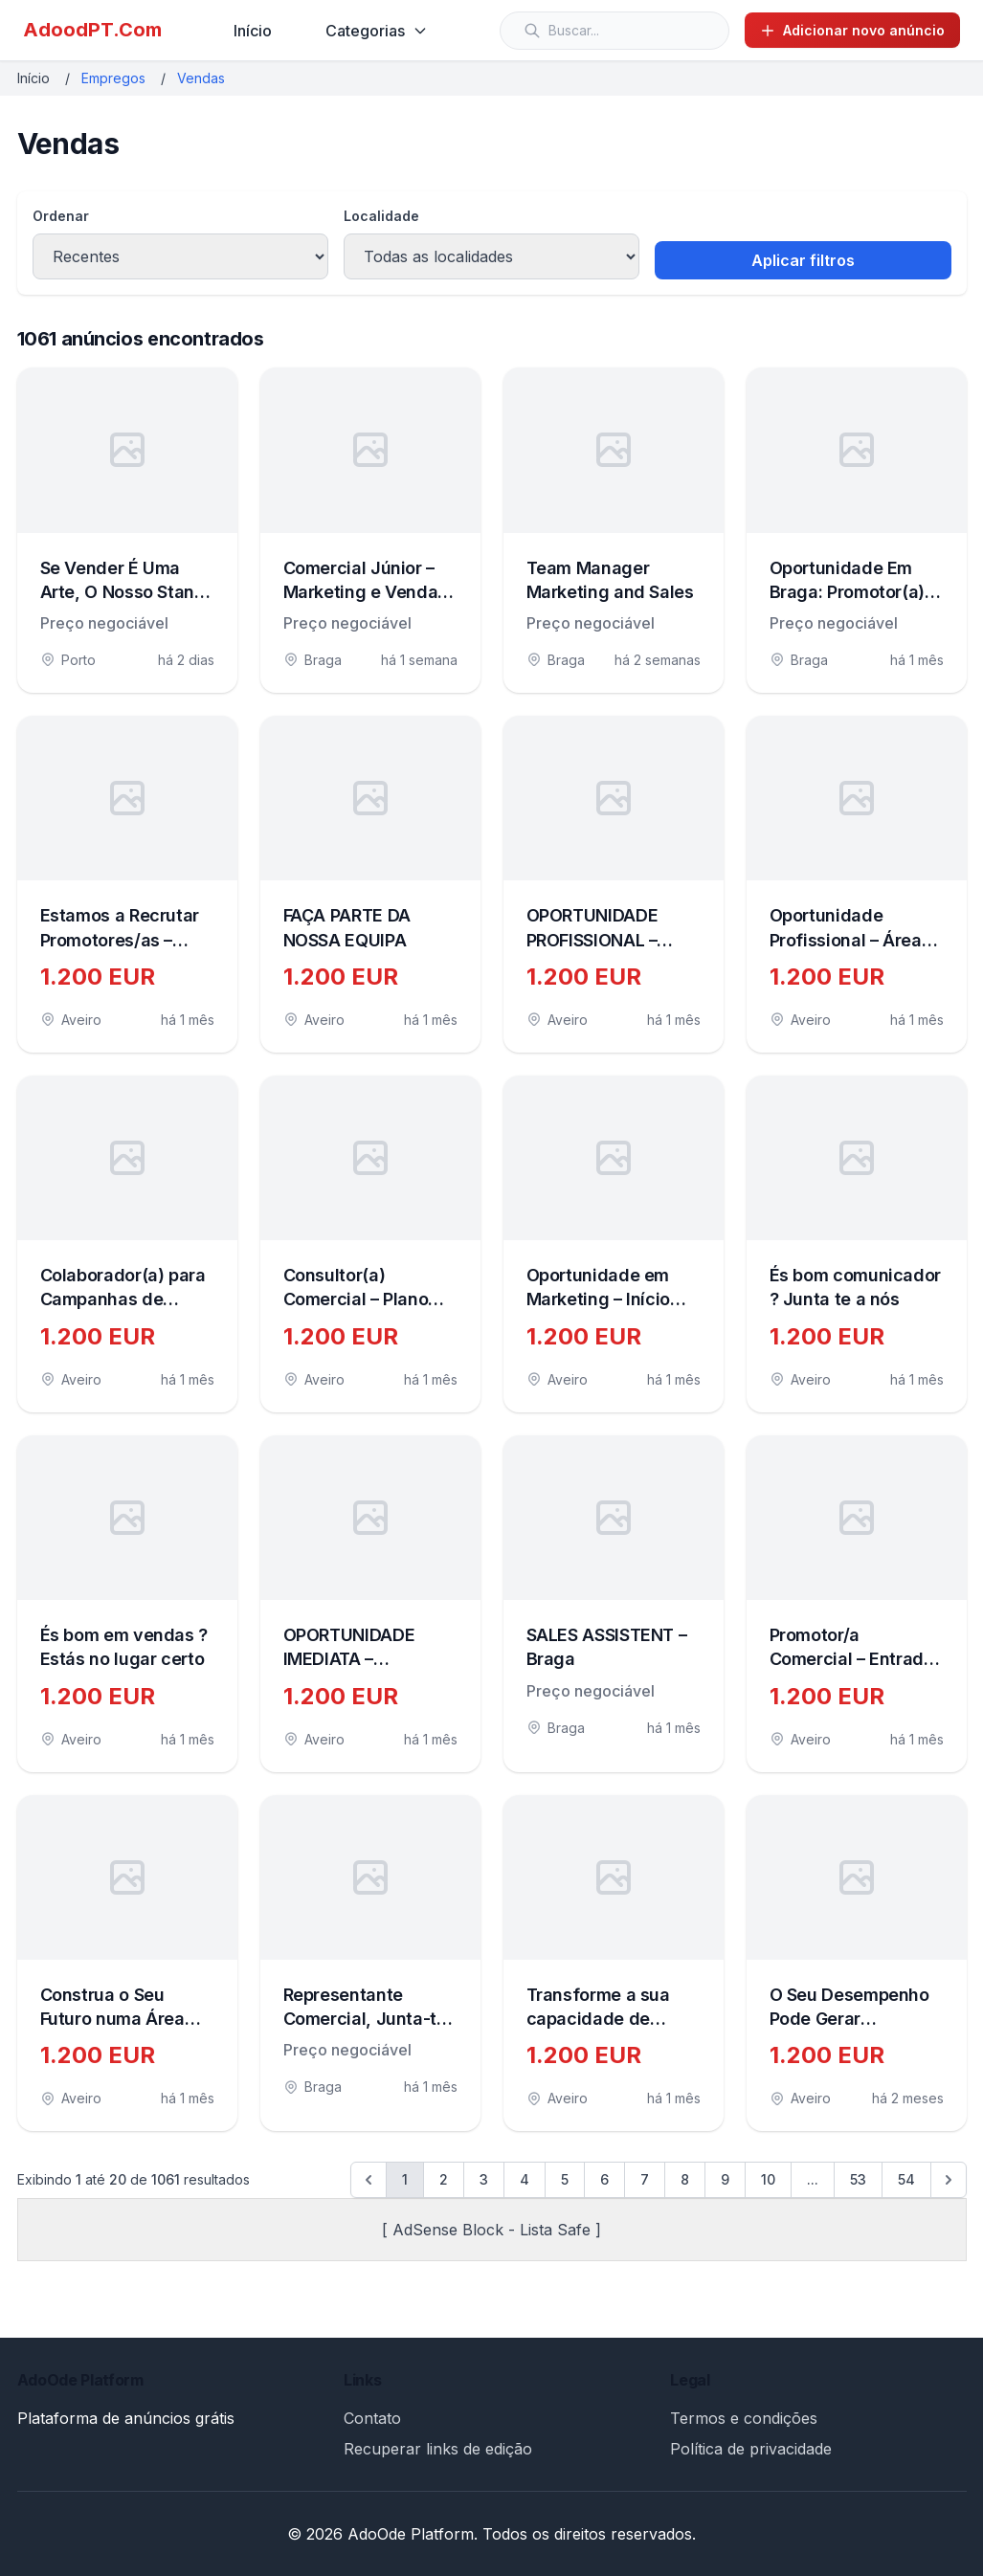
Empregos (113, 78)
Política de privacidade (751, 2448)
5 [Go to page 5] (565, 2179)
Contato (372, 2418)
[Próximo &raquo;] (948, 2180)
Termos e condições (743, 2418)
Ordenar (61, 216)
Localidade (381, 216)
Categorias (376, 30)
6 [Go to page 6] (604, 2179)
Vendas (201, 78)
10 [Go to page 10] (768, 2179)
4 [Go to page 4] (524, 2179)
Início (253, 30)
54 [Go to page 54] (906, 2179)
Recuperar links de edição (438, 2448)
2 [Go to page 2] (443, 2179)
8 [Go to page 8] (685, 2179)
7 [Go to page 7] (644, 2179)
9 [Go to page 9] (725, 2179)
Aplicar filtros (803, 260)
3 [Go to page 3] (484, 2179)
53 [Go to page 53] (858, 2179)
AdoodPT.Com (92, 29)
